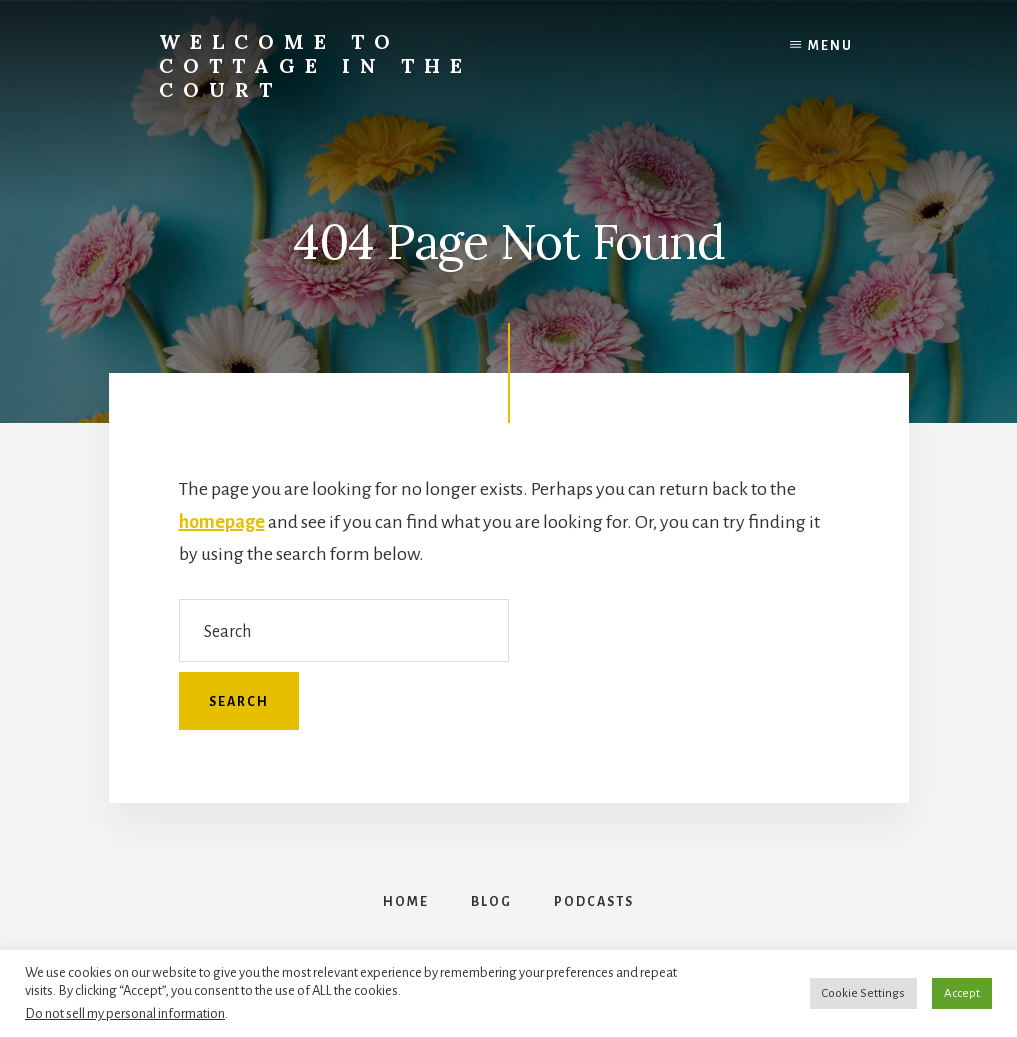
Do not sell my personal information (125, 1013)
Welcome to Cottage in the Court (315, 65)
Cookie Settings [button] (863, 993)
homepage (222, 522)
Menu (830, 46)
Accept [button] (962, 993)
